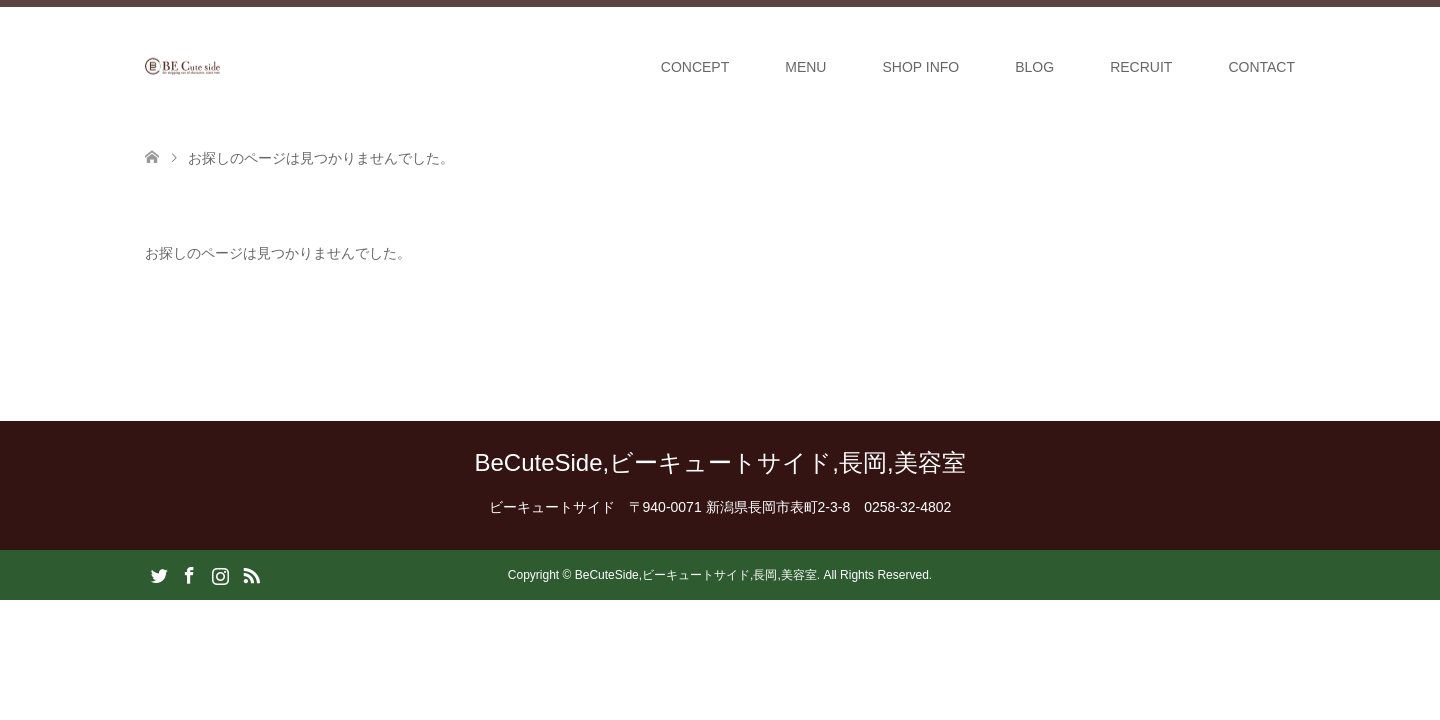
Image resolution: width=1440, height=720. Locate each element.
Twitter (159, 574)
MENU (805, 67)
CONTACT (1261, 67)
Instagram (220, 574)
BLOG (1034, 67)
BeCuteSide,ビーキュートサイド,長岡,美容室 (719, 462)
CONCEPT (695, 67)
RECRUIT (1141, 67)
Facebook (189, 574)
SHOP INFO (920, 67)
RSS (251, 574)
